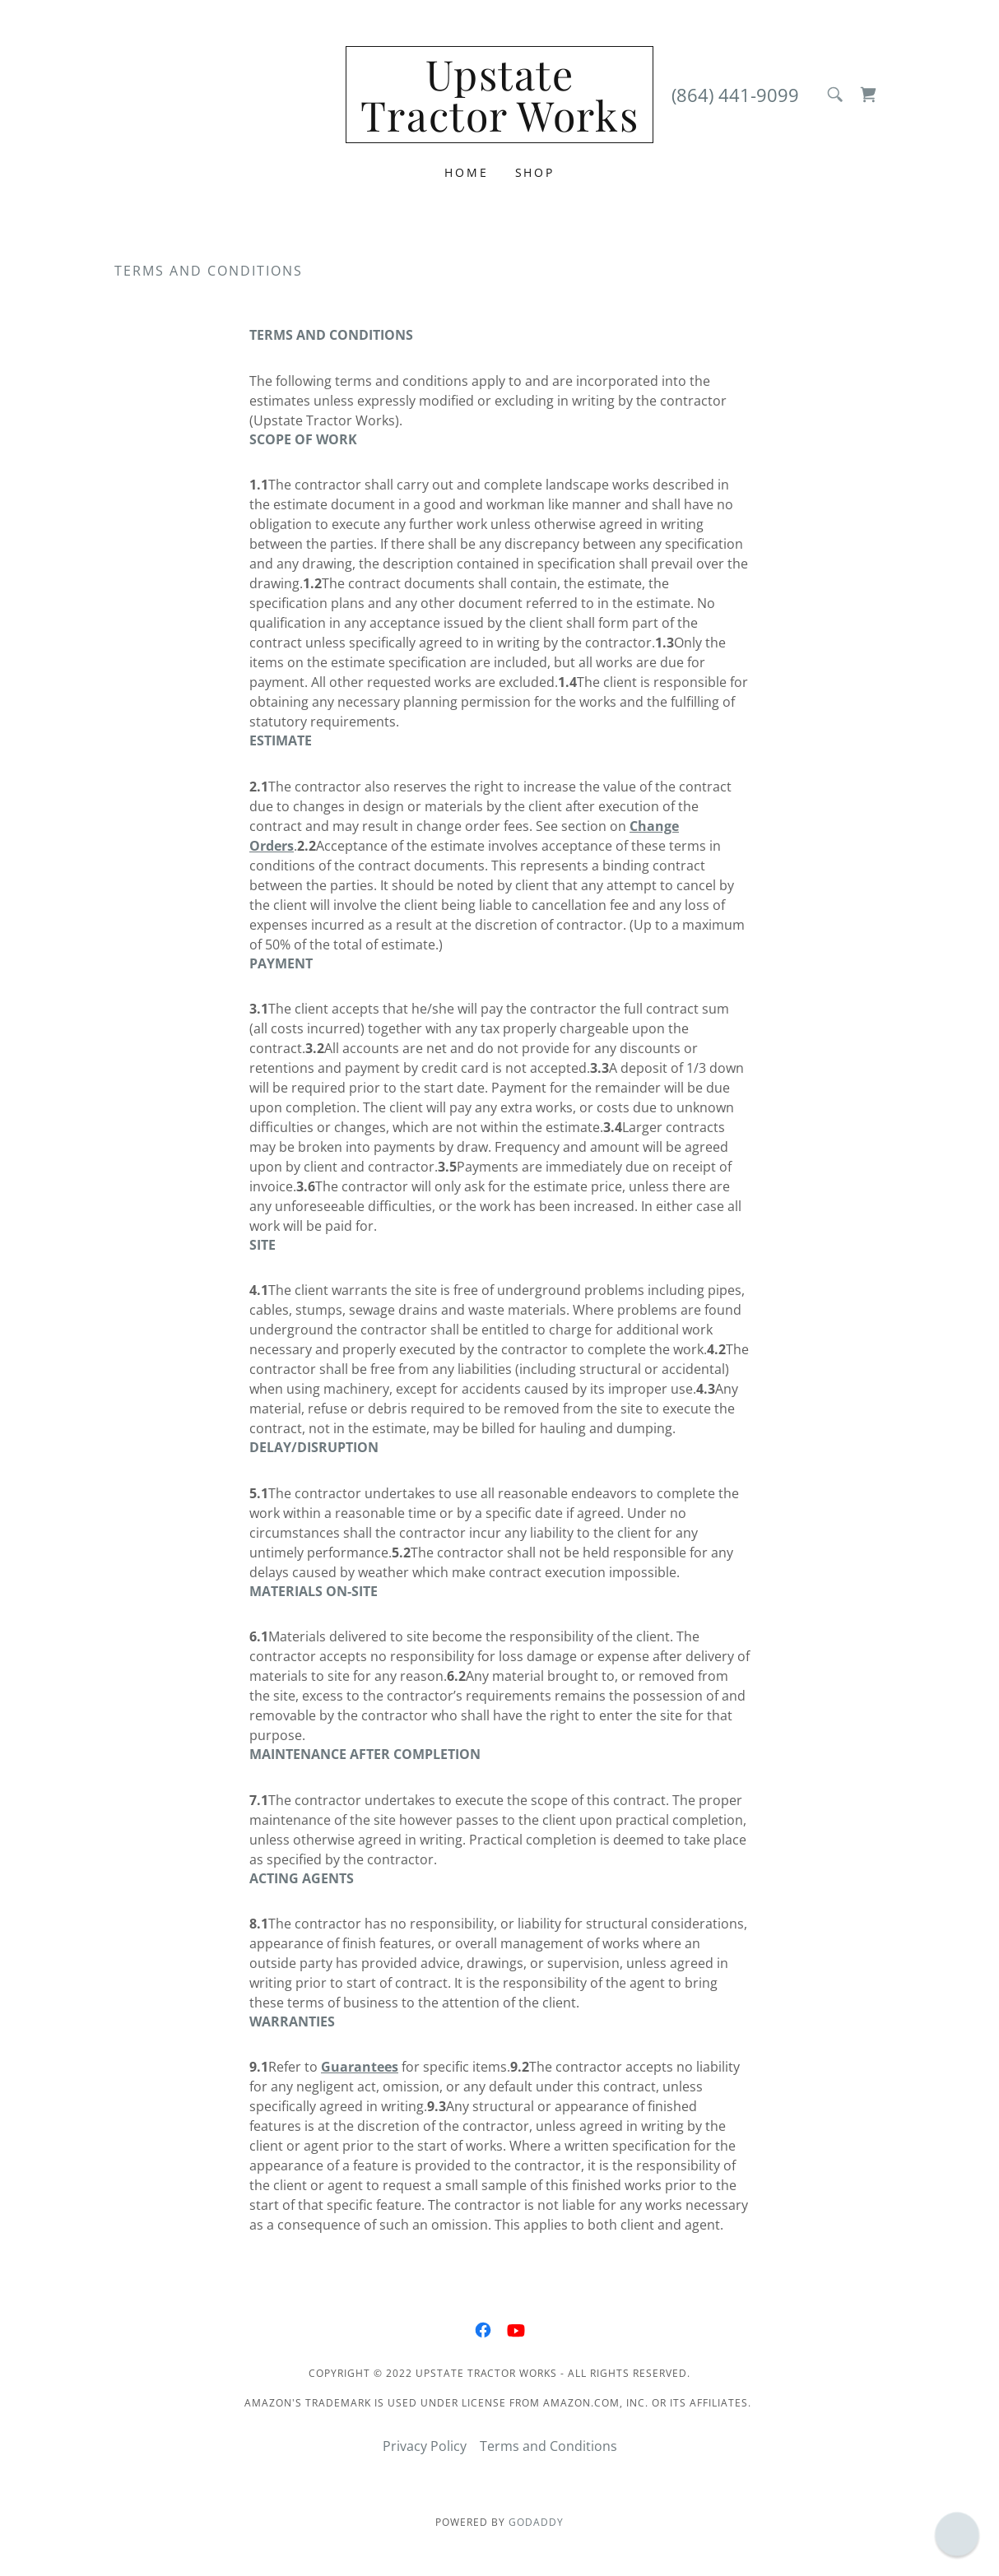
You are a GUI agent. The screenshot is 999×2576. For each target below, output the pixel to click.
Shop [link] (535, 172)
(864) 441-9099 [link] (735, 94)
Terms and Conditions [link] (548, 2446)
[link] (499, 127)
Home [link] (466, 172)
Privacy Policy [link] (425, 2446)
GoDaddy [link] (536, 2522)
